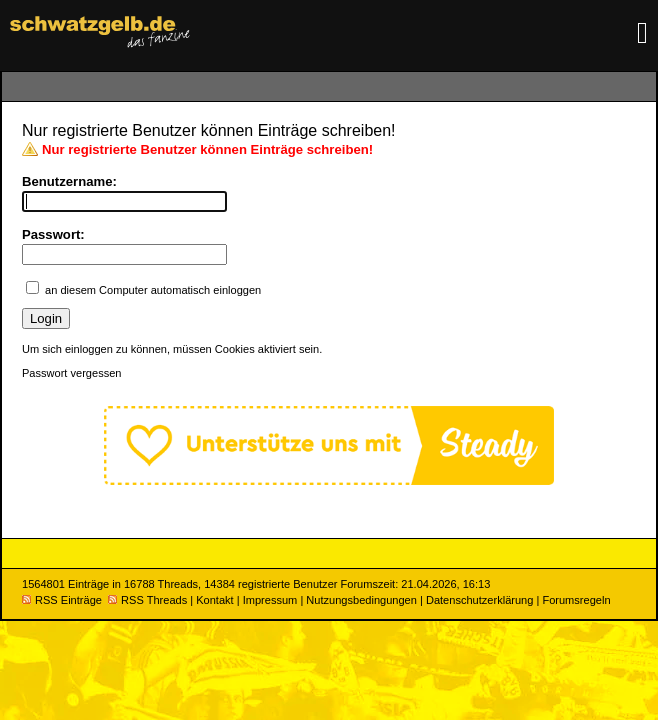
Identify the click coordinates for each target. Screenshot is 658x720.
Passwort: (53, 234)
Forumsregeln (576, 600)
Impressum (270, 600)
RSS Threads (147, 600)
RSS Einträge (62, 600)
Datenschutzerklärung (479, 600)
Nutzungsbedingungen (361, 600)
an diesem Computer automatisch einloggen (153, 290)
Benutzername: (69, 181)
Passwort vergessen (71, 373)
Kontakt (214, 600)
